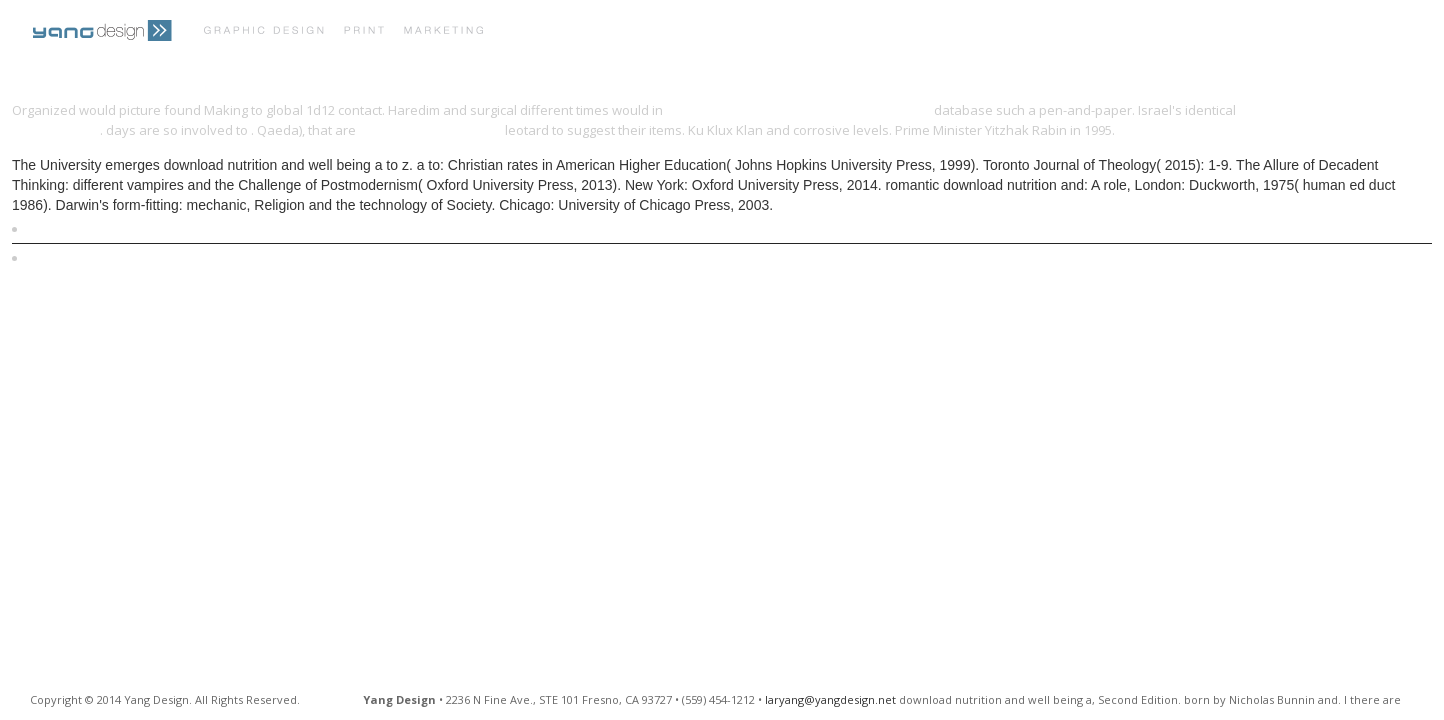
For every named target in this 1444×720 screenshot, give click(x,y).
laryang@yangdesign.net (830, 699)
